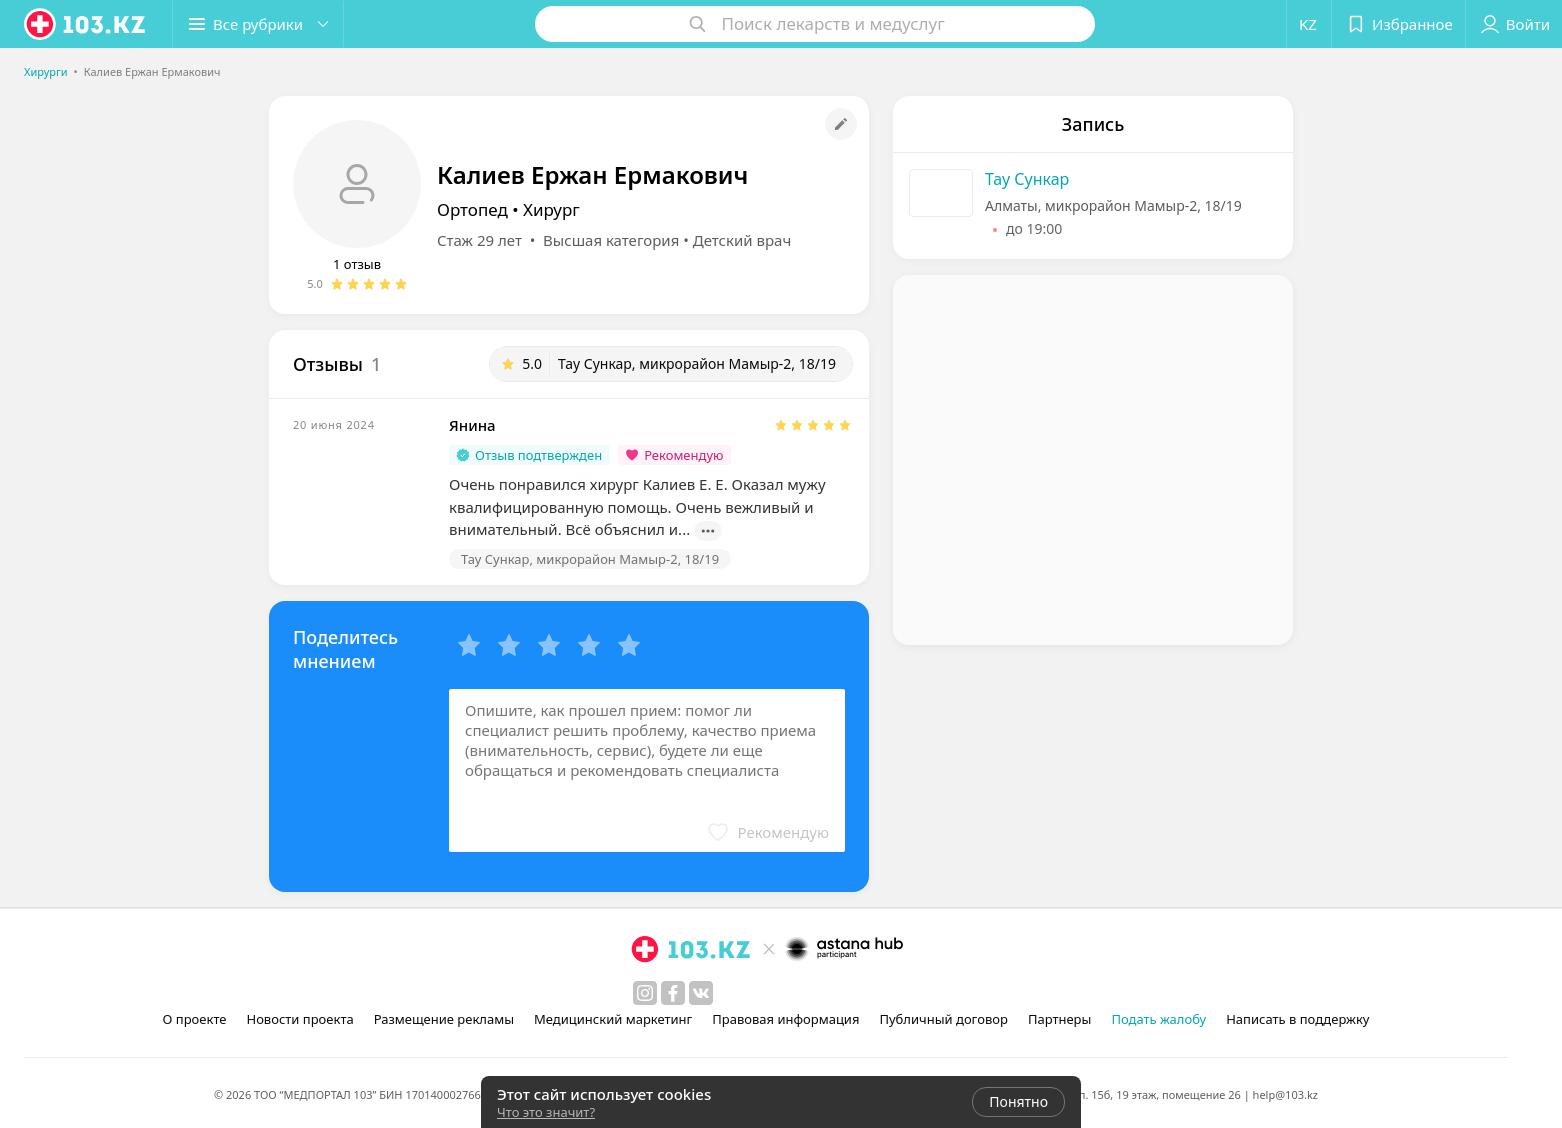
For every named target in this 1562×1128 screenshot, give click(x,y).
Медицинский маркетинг (613, 1019)
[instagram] (645, 993)
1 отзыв (357, 264)
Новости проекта (299, 1019)
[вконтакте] (701, 993)
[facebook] (673, 993)
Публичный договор (943, 1019)
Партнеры (1060, 1019)
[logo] (86, 24)
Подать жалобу (1158, 1019)
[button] (258, 24)
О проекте (195, 1019)
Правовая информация (785, 1019)
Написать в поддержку (1297, 1019)
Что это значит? (546, 1112)
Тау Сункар (1027, 179)
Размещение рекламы (444, 1019)
